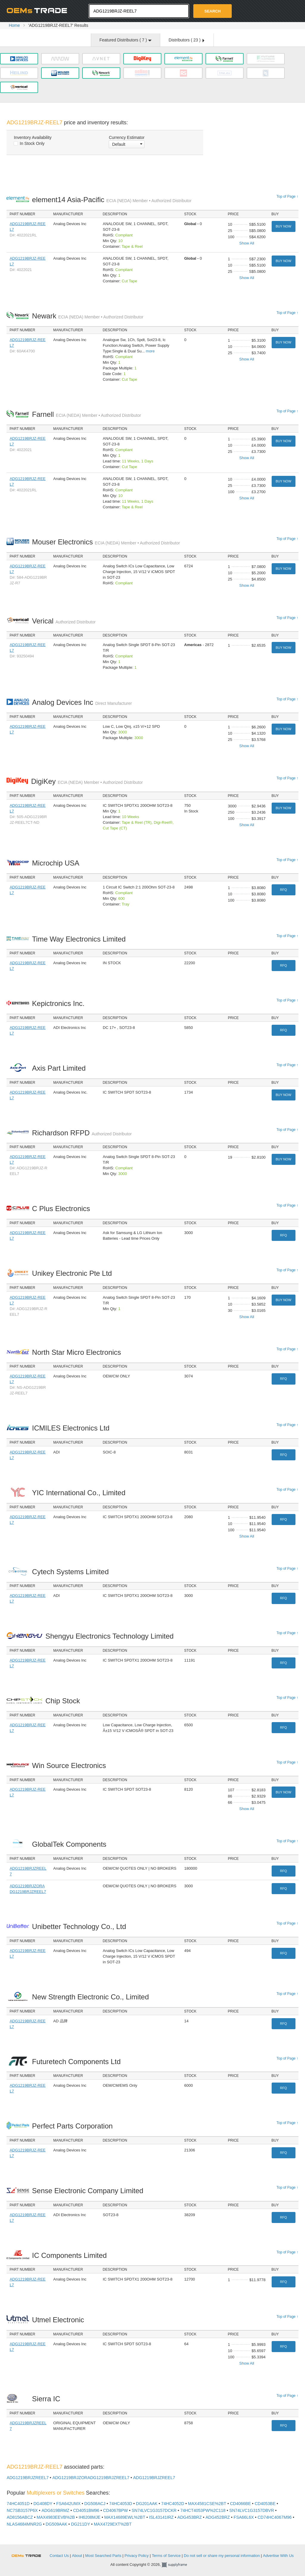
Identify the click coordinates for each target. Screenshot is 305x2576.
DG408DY (42, 2503)
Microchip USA (57, 863)
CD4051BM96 (86, 2510)
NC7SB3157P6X (22, 2510)
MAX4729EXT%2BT (113, 2524)
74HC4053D (120, 2503)
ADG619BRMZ (55, 2510)
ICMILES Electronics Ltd (72, 1428)
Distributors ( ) (186, 40)
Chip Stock (64, 1701)
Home (14, 25)
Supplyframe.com (178, 2565)
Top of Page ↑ (287, 196)
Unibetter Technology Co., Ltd (80, 1926)
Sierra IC (47, 2399)
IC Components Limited (71, 2255)
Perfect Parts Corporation (74, 2126)
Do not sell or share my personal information (222, 2555)
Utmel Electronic (59, 2320)
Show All (246, 243)
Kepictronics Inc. (60, 1003)
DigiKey (87, 781)
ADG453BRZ (190, 2517)
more (150, 351)
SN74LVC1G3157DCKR (154, 2510)
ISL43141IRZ (161, 2517)
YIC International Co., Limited (80, 1493)
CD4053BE (265, 2503)
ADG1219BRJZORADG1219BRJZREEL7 (90, 2477)
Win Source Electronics (70, 1765)
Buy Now (283, 226)
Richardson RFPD (82, 1133)
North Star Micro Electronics (78, 1352)
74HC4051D (18, 2503)
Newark (88, 316)
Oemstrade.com (39, 10)
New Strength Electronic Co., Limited (92, 1997)
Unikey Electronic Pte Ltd (73, 1273)
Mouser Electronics (106, 542)
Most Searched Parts (103, 2555)
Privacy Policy (137, 2555)
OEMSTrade (29, 2554)
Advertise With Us (278, 2555)
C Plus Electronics (62, 1209)
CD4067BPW (115, 2510)
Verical (64, 621)
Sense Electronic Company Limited (89, 2191)
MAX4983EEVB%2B (56, 2517)
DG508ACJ (94, 2503)
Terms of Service (166, 2555)
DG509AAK (56, 2524)
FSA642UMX (68, 2503)
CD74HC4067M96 (275, 2517)
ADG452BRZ (218, 2517)
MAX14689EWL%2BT (124, 2517)
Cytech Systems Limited (72, 1572)
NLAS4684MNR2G (24, 2524)
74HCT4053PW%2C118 (202, 2510)
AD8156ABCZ (20, 2517)
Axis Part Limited (60, 1068)
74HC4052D (172, 2503)
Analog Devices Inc (82, 702)
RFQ (283, 889)
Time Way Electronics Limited (80, 939)
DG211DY (80, 2524)
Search (212, 11)
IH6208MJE (89, 2517)
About (77, 2555)
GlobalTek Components (71, 1844)
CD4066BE (240, 2503)
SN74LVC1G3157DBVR (251, 2510)
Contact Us (59, 2555)
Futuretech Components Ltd (78, 2062)
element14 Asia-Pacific (112, 200)
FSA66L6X (244, 2517)
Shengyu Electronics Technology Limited (111, 1636)
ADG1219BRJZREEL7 (28, 2477)
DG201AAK (146, 2503)
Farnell (86, 414)
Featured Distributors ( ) (125, 40)
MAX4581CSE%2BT (207, 2503)
